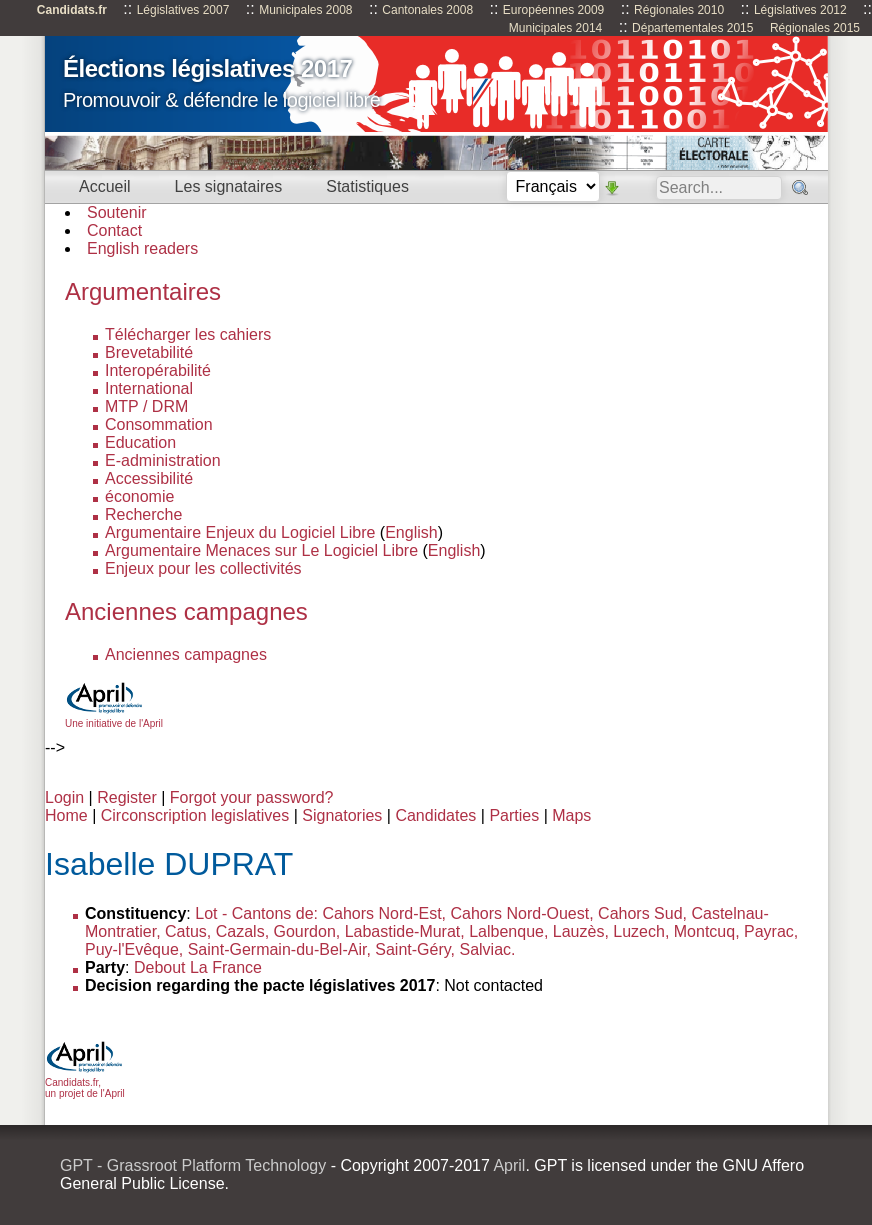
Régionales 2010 (679, 10)
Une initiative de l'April (114, 718)
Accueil (105, 186)
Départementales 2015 (692, 28)
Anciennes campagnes (186, 654)
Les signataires (229, 186)
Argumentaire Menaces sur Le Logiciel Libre (261, 550)
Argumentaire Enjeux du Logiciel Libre (240, 532)
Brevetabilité (149, 352)
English (411, 532)
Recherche (143, 514)
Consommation (159, 424)
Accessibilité (149, 478)
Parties (514, 815)
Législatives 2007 (183, 10)
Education (140, 442)
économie (139, 496)
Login (64, 797)
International (149, 388)
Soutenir (117, 212)
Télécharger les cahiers (188, 334)
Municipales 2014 (555, 28)
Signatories (342, 815)
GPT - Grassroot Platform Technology (193, 1165)
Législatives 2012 (800, 10)
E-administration (163, 460)
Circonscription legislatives (195, 815)
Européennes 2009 (553, 10)
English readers (142, 248)
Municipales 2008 (305, 10)
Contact (114, 230)
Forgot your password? (252, 797)
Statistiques (367, 186)
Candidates (435, 815)
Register (127, 797)
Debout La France (198, 967)
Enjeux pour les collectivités (203, 568)
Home (66, 815)
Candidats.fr (72, 10)
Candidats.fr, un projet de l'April (85, 1082)
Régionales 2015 (815, 28)
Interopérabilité (158, 370)
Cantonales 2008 (427, 10)
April (509, 1165)
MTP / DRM (146, 406)
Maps (571, 815)
